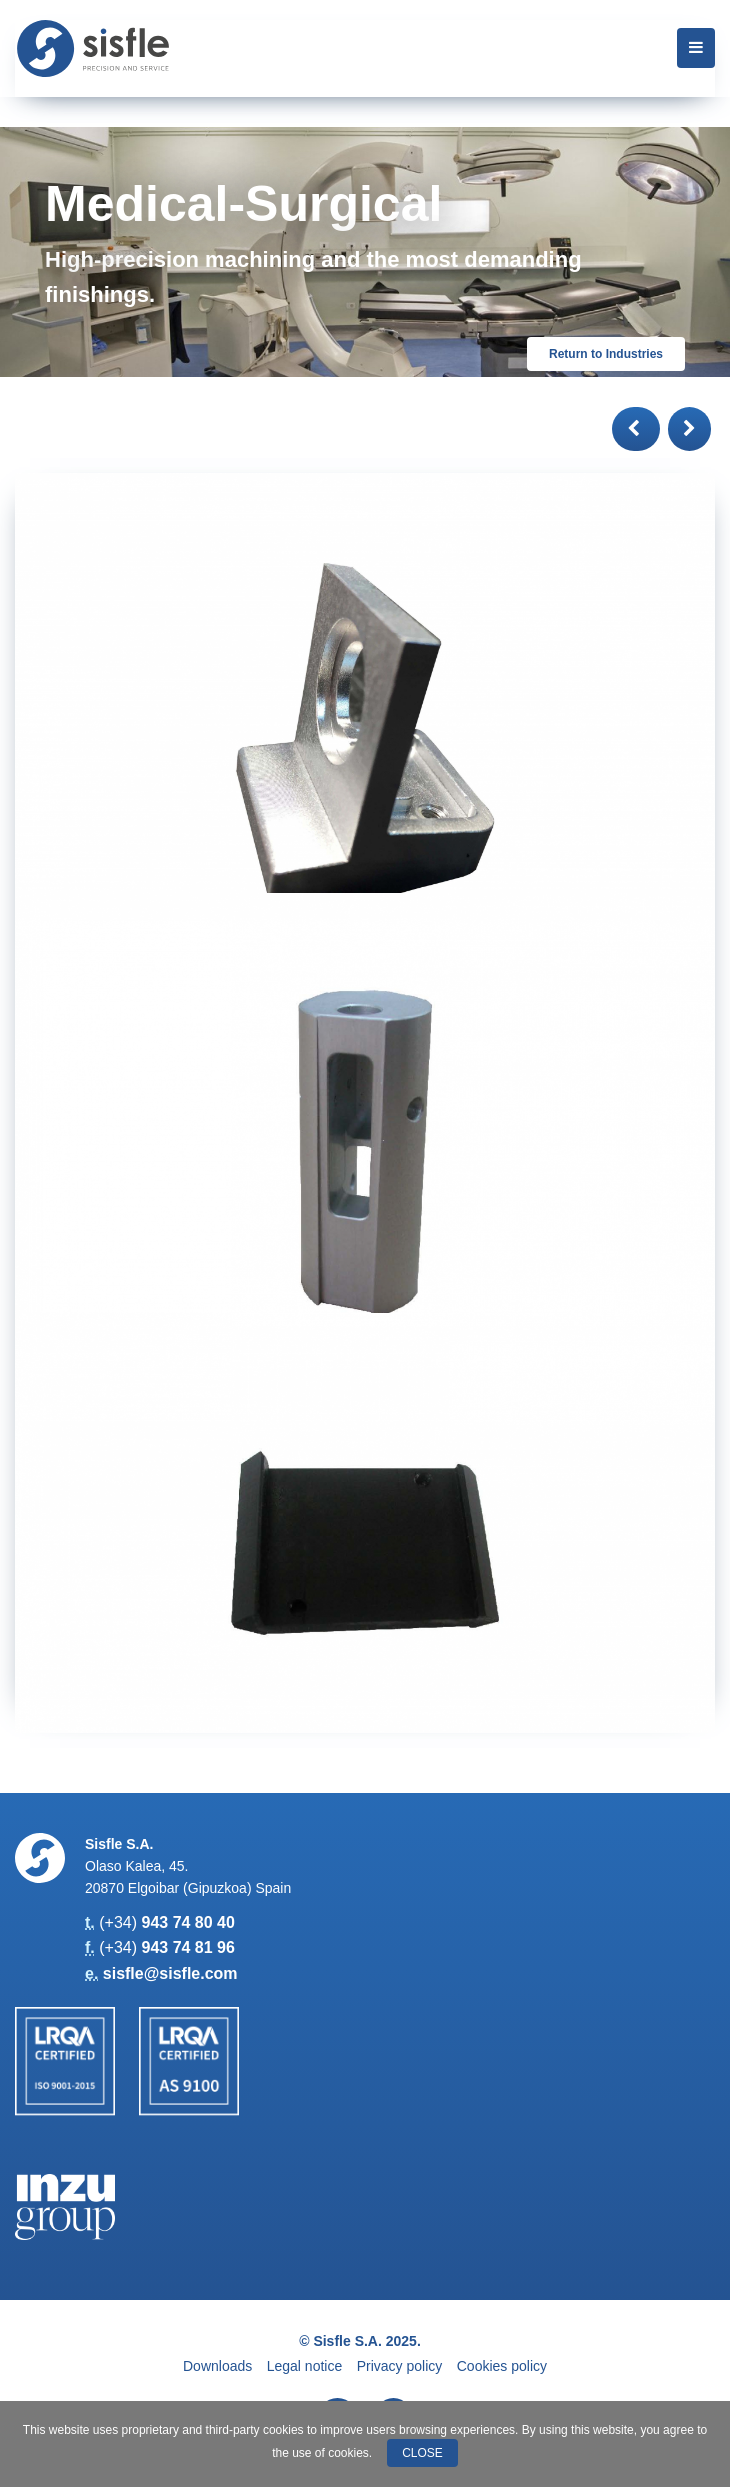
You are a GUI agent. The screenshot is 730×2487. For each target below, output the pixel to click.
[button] (636, 429)
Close (422, 2453)
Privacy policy (400, 2366)
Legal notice (305, 2366)
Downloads (217, 2366)
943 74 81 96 (187, 1947)
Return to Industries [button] (606, 354)
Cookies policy (502, 2366)
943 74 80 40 (187, 1922)
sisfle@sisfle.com (170, 1973)
